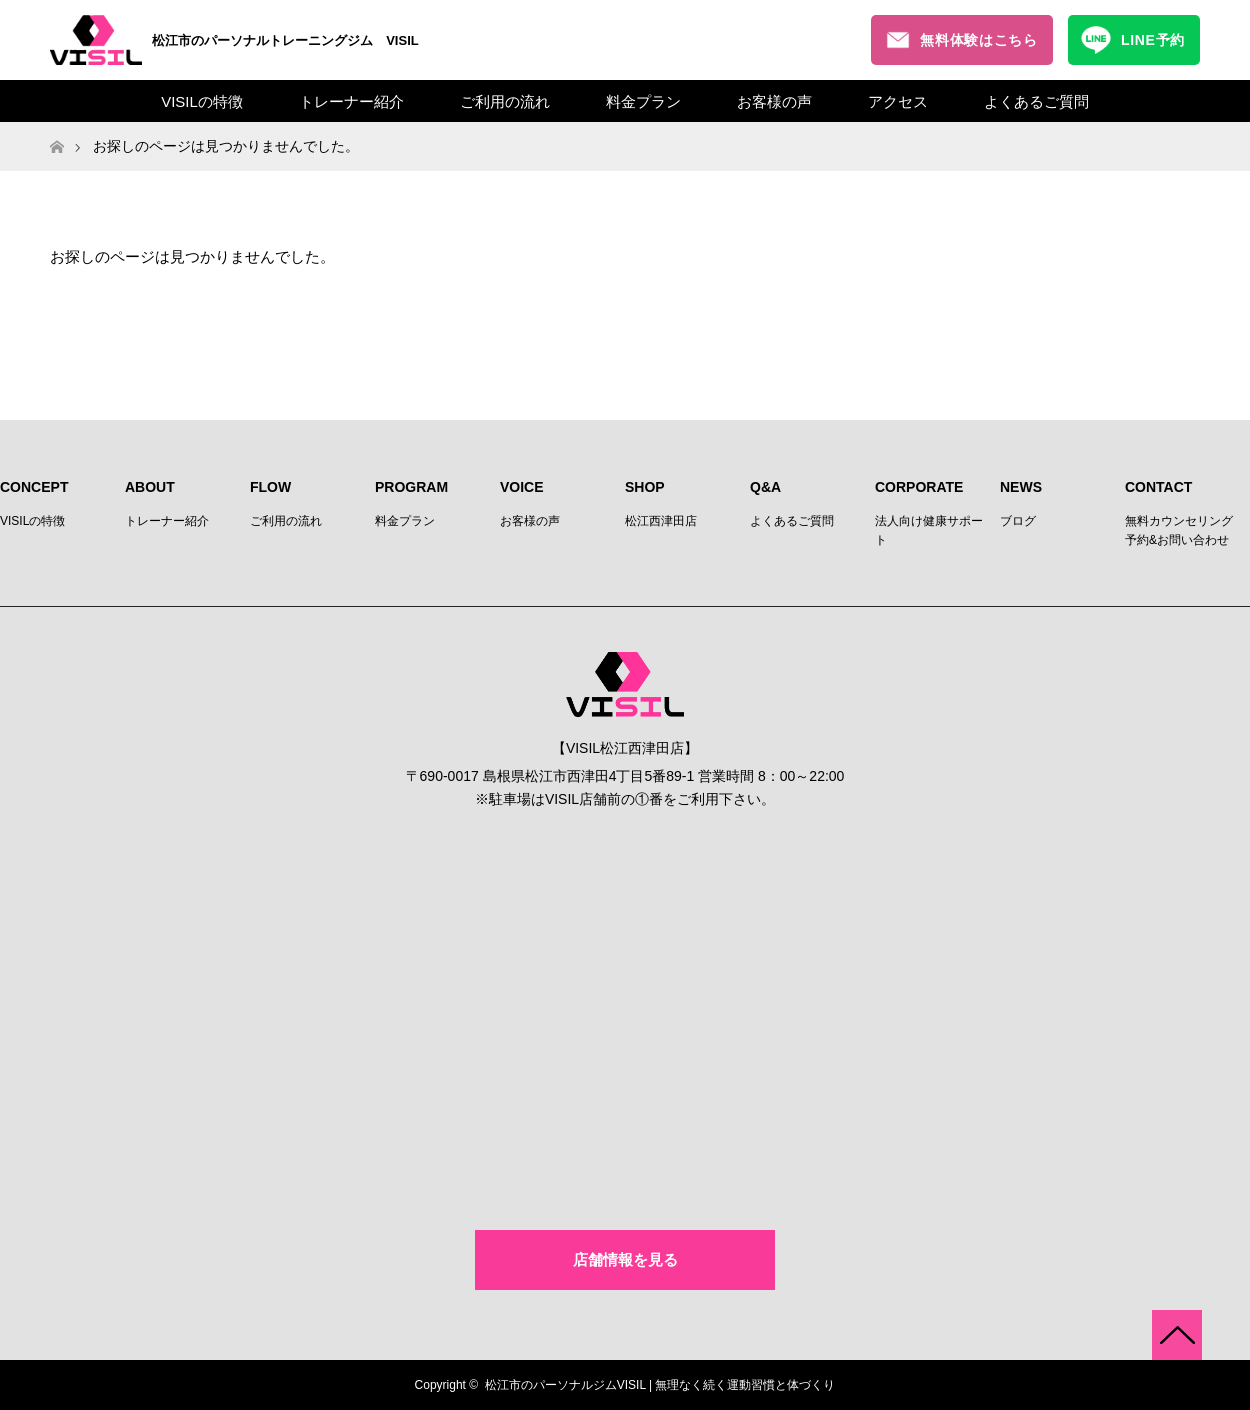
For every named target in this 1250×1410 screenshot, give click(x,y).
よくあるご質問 (1036, 101)
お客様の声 (774, 101)
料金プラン (643, 101)
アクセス (898, 101)
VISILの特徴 (202, 101)
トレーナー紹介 (351, 101)
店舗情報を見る (625, 1259)
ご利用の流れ (505, 101)
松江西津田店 (661, 521)
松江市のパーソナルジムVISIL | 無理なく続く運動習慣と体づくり (660, 1385)
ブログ (1018, 521)
